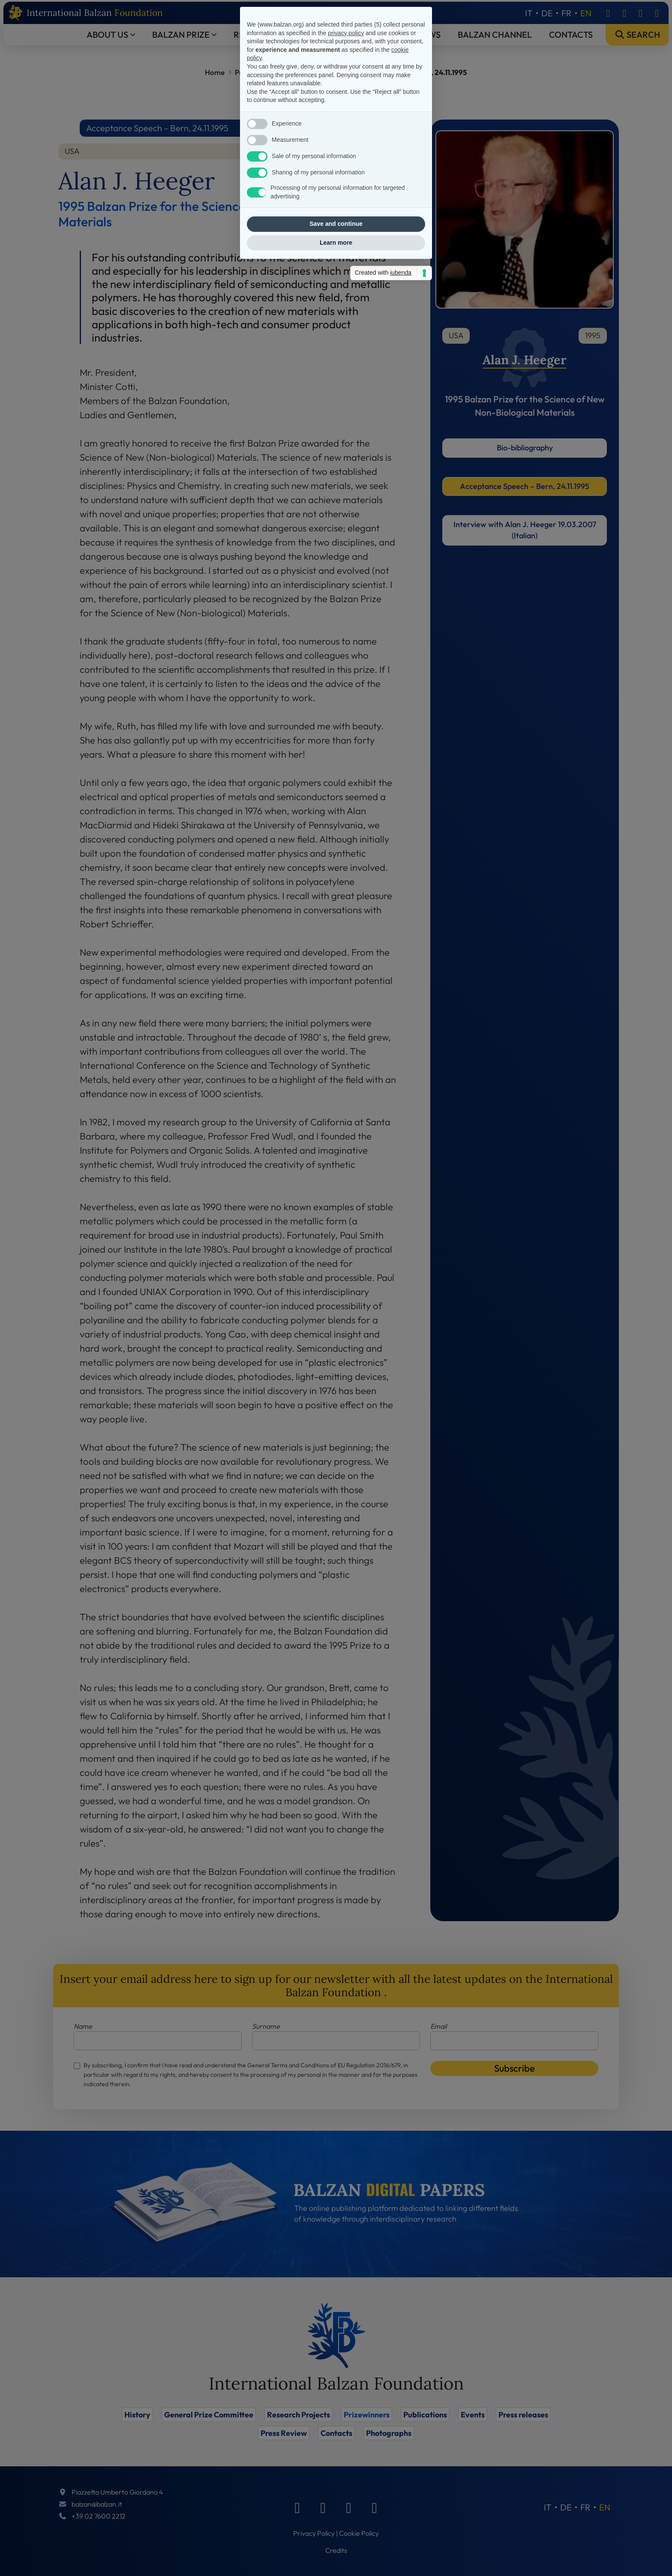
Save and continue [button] (336, 1378)
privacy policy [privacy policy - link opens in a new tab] (346, 1188)
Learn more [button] (336, 1397)
